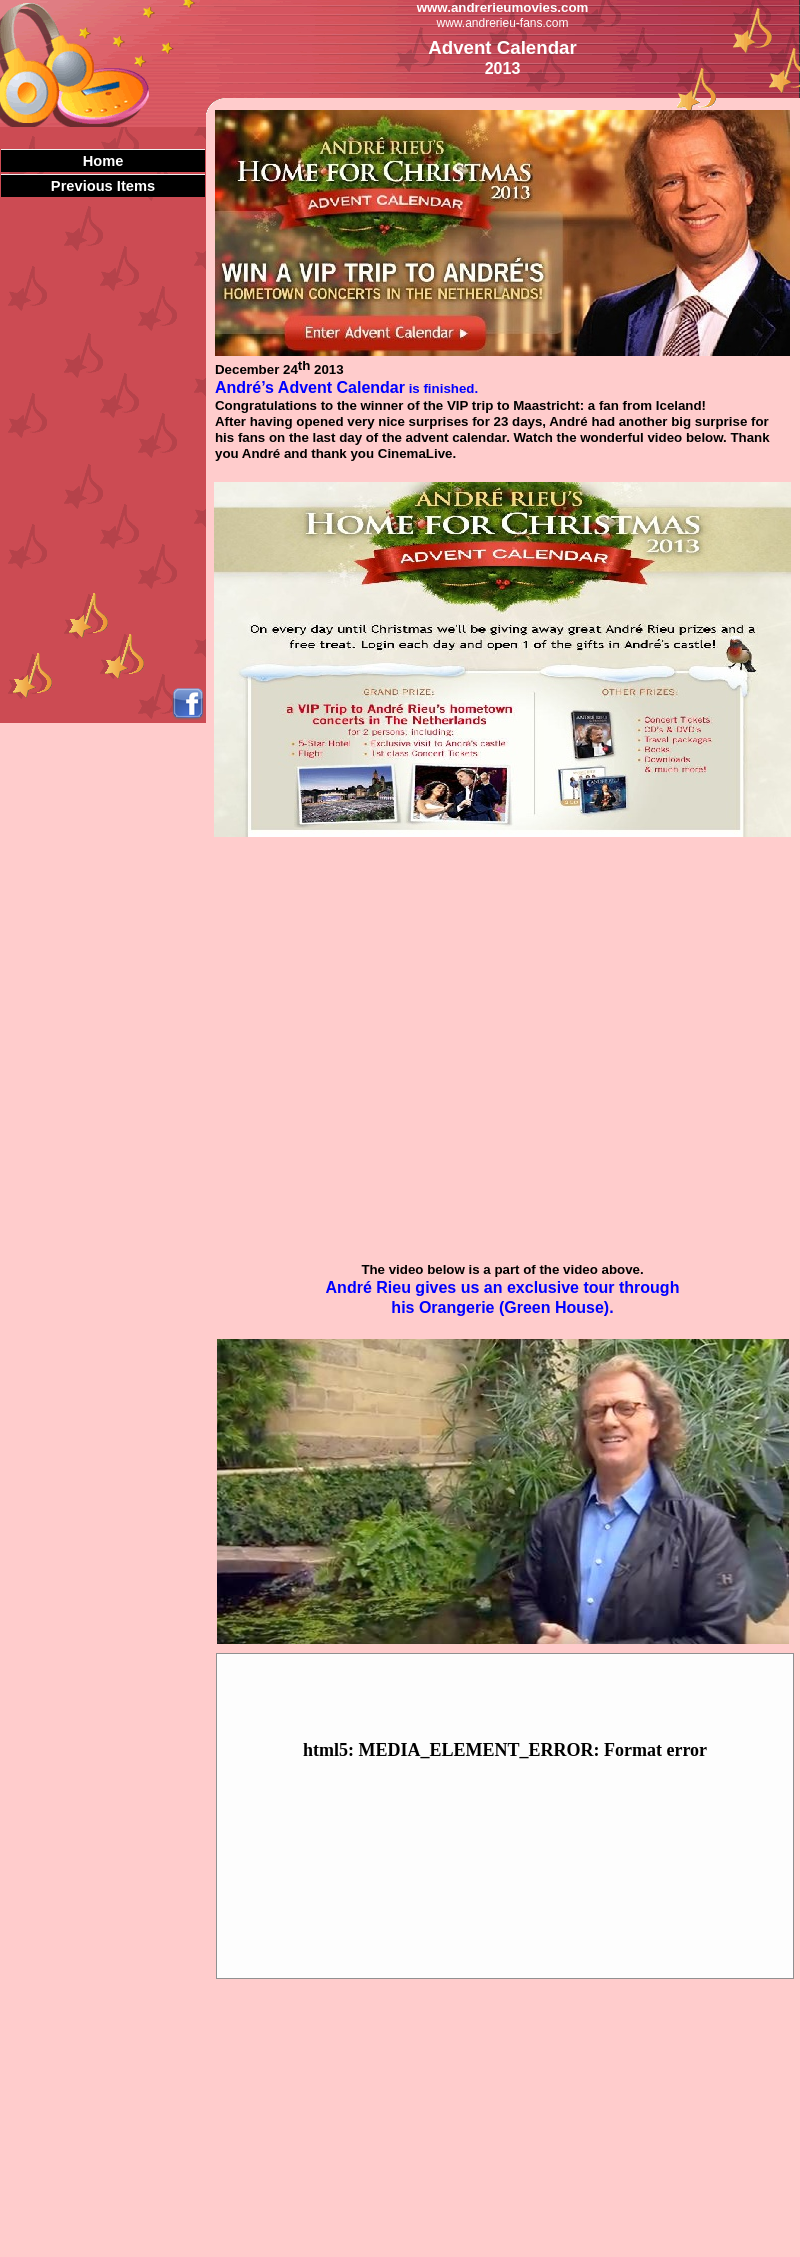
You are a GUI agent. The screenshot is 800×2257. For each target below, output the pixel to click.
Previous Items (103, 186)
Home (103, 161)
